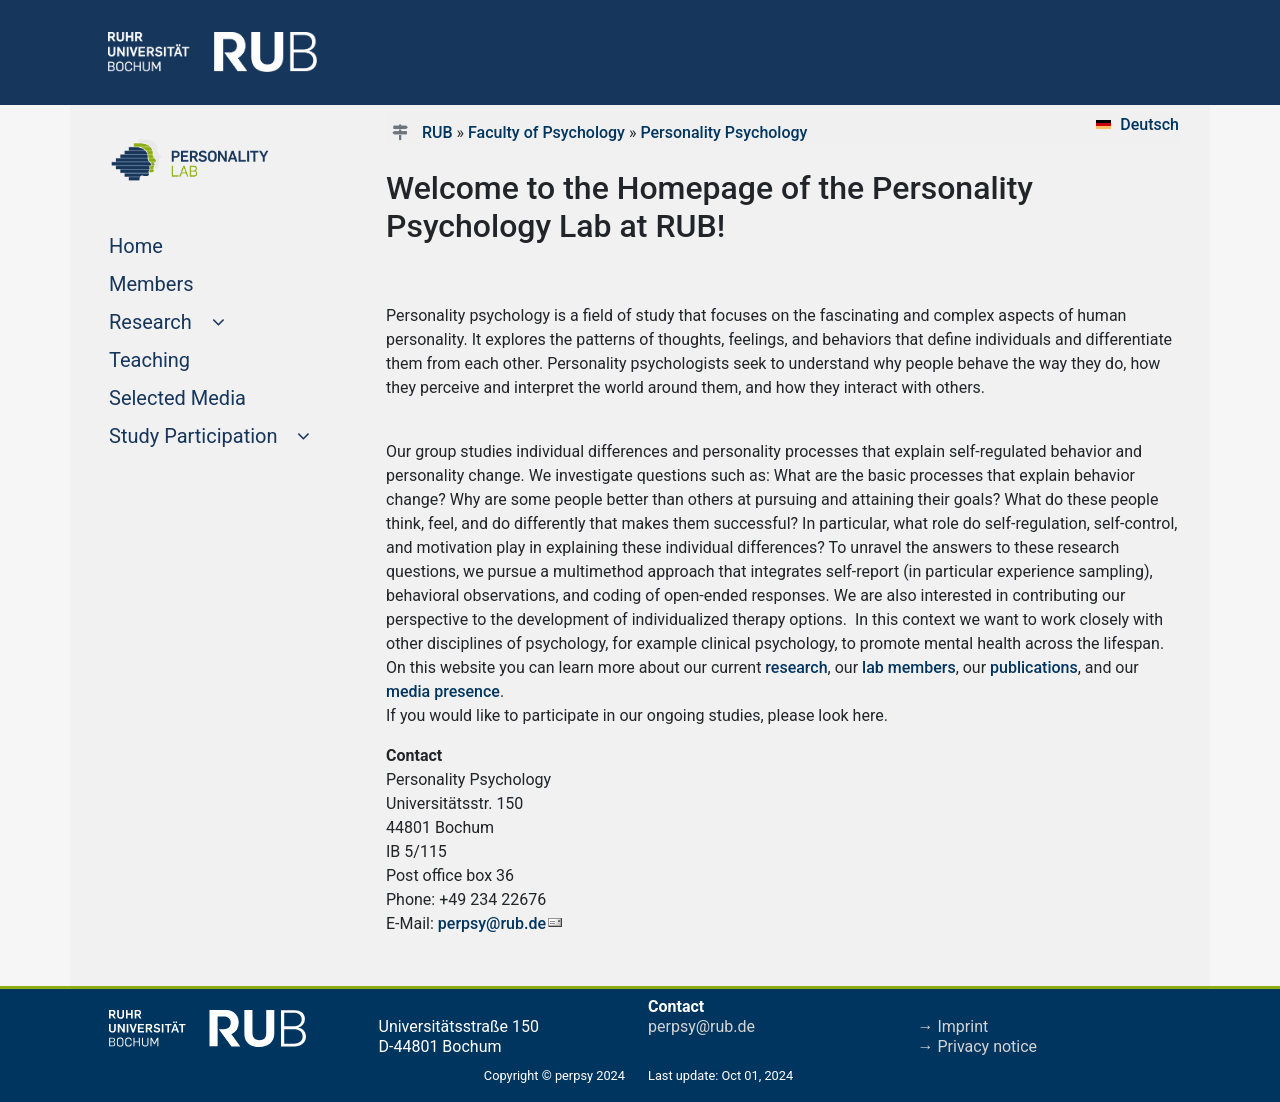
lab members (909, 667)
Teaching (187, 358)
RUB (437, 132)
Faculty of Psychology (546, 132)
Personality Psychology (723, 132)
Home (174, 244)
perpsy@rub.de (492, 923)
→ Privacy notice (978, 1046)
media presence (443, 691)
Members (189, 282)
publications (1034, 667)
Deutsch (1149, 124)
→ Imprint (953, 1026)
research (796, 667)
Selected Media (215, 396)
